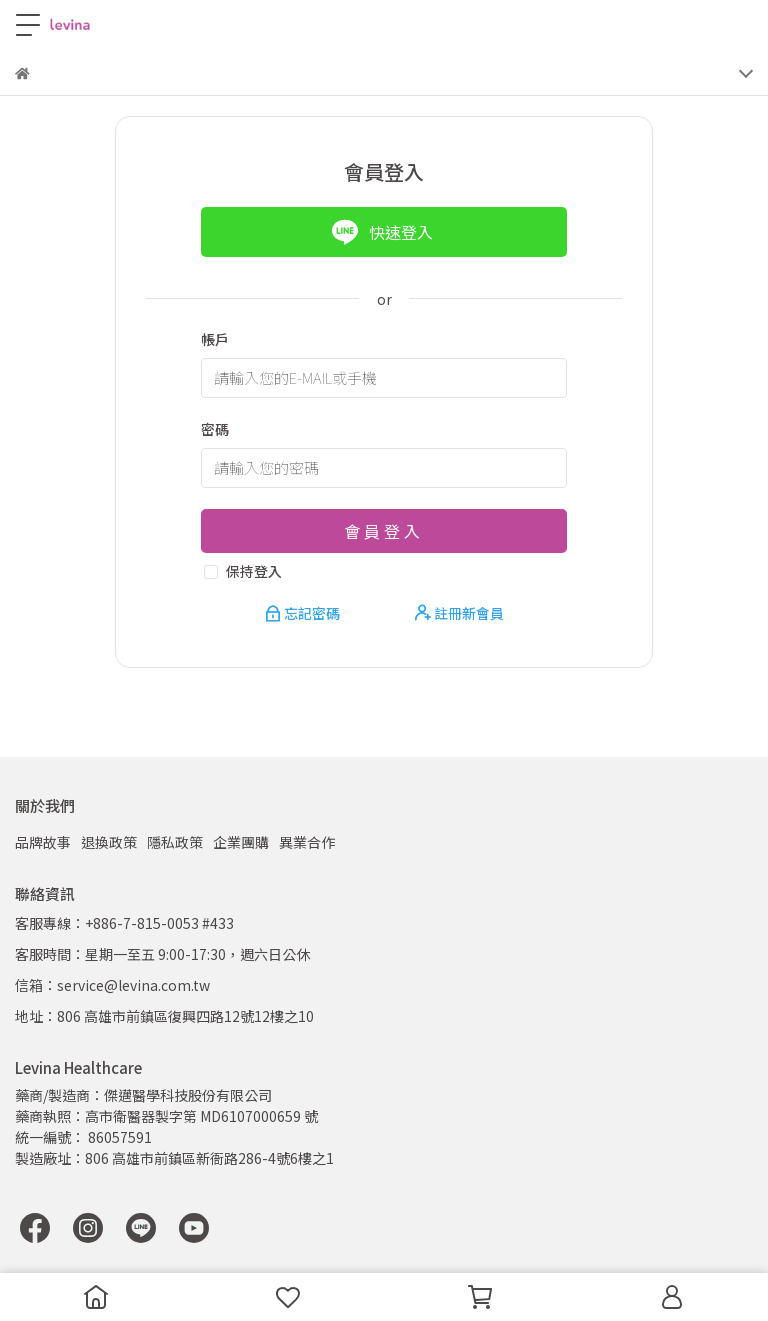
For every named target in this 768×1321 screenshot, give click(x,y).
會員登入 (384, 531)
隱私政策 (175, 842)
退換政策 (109, 842)
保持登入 (254, 571)
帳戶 (215, 339)
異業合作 (307, 842)
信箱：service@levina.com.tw (112, 985)
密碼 (215, 429)
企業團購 (241, 842)
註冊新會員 (459, 613)
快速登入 (382, 232)
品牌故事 (43, 842)
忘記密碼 (304, 613)
